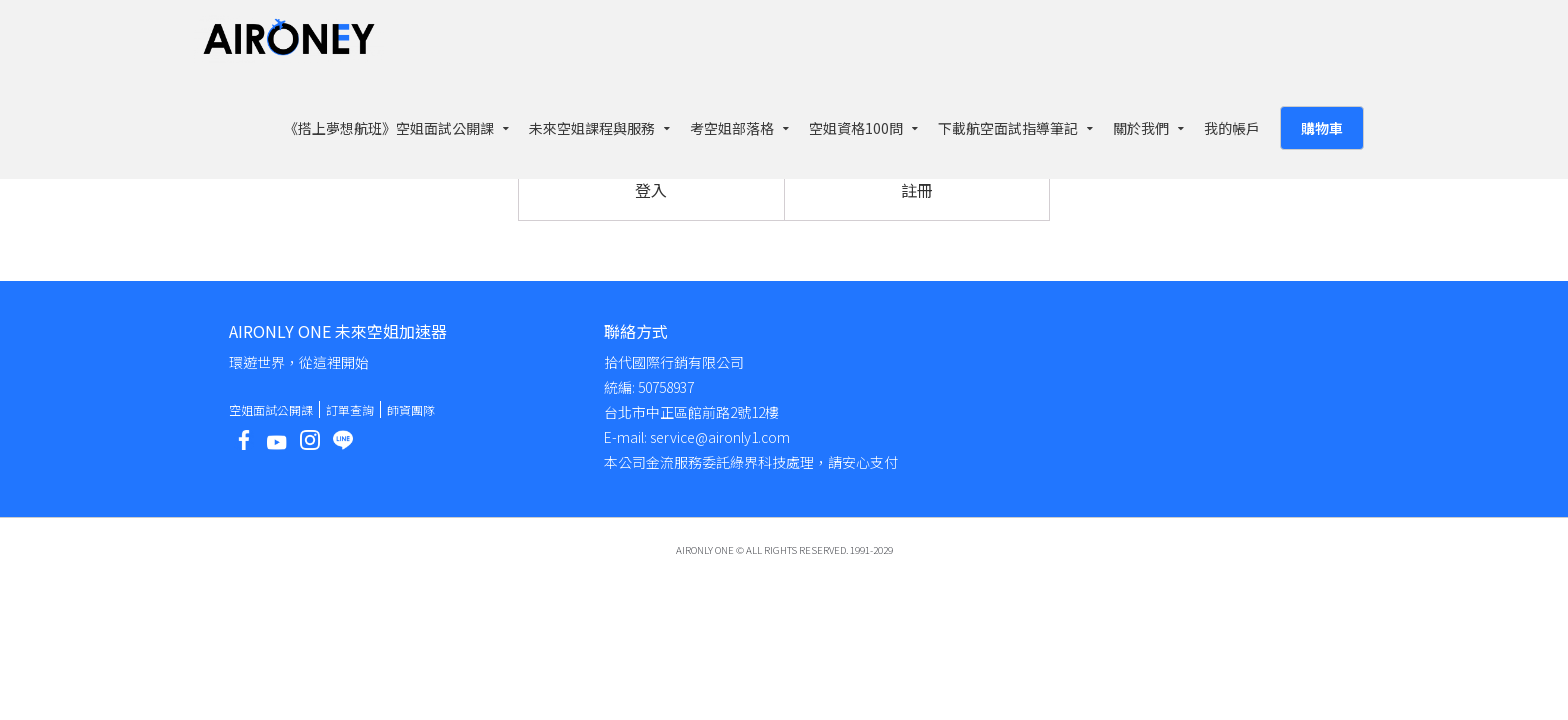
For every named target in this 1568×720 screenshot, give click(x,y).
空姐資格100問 (856, 128)
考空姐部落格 (732, 128)
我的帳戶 (1232, 128)
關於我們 (1141, 128)
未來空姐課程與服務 (592, 128)
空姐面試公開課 (271, 409)
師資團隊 (411, 409)
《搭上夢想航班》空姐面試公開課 (389, 128)
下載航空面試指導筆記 (1008, 128)
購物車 (1322, 128)
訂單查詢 (350, 409)
